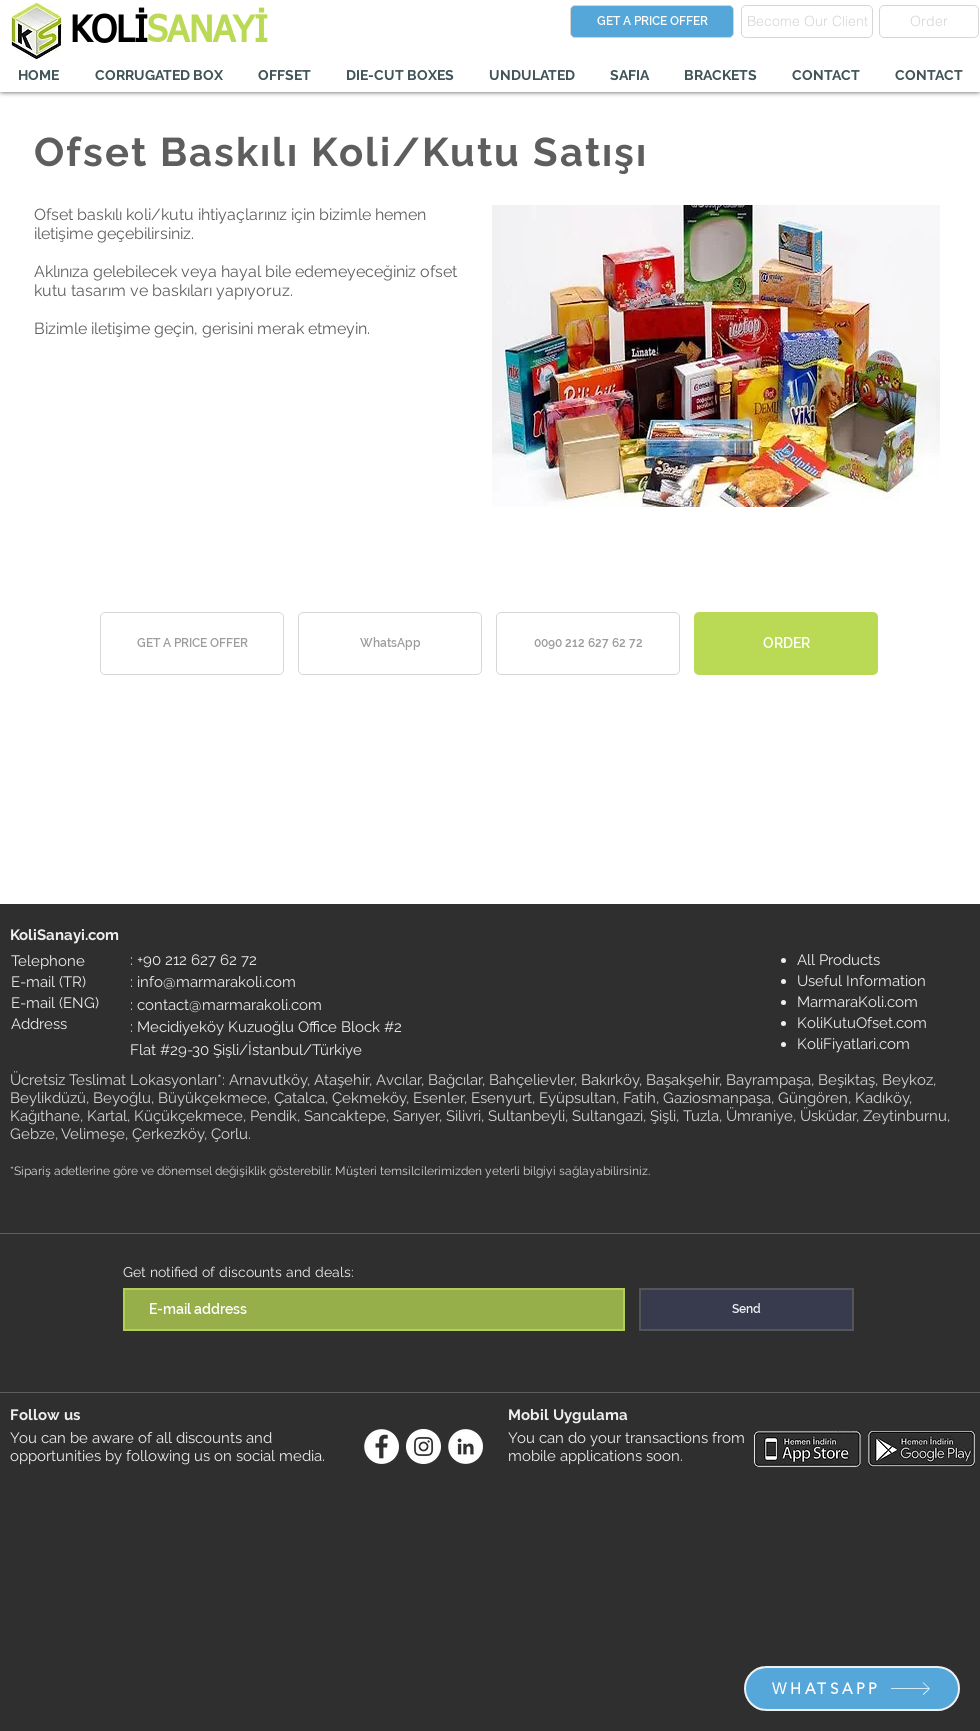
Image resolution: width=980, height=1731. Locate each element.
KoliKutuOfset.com (862, 1023)
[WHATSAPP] (852, 1688)
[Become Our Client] (807, 21)
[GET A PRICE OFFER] (652, 21)
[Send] (746, 1309)
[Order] (929, 21)
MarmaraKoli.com (857, 1002)
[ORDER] (786, 643)
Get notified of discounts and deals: (238, 1272)
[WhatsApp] (390, 643)
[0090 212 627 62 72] (588, 643)
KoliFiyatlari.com (853, 1044)
